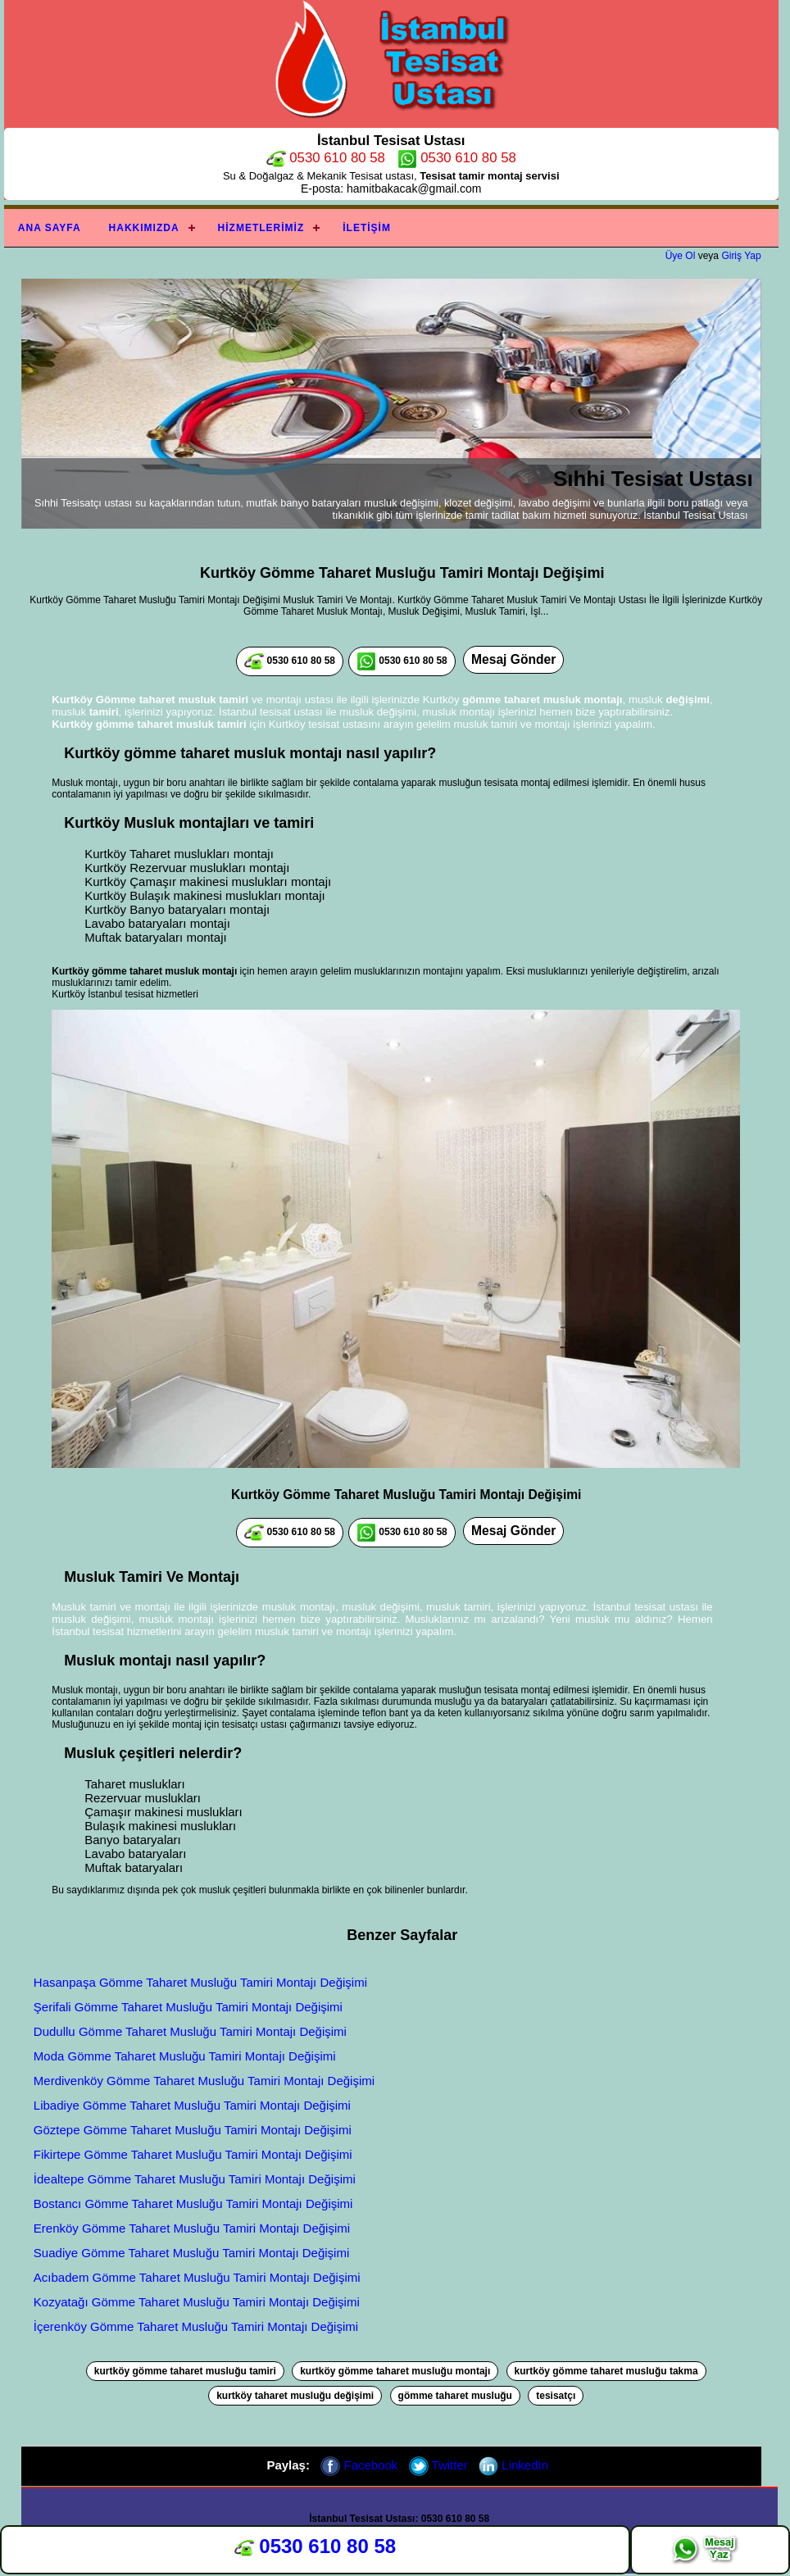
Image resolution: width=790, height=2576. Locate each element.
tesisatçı (555, 2395)
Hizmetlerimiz (261, 228)
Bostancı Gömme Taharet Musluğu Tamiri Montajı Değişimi (193, 2203)
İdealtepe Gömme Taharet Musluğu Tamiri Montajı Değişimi (195, 2179)
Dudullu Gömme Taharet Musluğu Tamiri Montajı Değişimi (190, 2031)
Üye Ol (680, 255)
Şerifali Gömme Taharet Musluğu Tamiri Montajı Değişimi (188, 2007)
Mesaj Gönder (513, 659)
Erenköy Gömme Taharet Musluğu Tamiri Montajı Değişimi (192, 2228)
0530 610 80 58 (325, 158)
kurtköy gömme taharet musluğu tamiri (185, 2371)
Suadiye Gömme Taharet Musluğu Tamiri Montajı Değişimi (191, 2253)
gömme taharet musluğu (455, 2395)
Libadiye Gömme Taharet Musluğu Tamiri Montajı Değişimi (192, 2105)
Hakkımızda (144, 228)
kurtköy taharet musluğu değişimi (295, 2395)
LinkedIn (513, 2465)
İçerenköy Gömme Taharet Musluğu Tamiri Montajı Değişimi (196, 2326)
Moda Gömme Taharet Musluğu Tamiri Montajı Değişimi (185, 2056)
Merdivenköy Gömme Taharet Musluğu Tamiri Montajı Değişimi (204, 2081)
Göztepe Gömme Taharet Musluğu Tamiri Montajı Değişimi (193, 2130)
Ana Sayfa (49, 228)
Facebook (358, 2465)
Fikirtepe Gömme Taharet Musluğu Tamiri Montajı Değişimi (193, 2154)
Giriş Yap (740, 255)
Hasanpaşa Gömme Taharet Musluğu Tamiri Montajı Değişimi (200, 1982)
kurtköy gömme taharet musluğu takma (606, 2371)
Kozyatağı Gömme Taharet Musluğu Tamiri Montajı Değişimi (197, 2302)
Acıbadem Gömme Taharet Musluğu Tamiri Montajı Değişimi (197, 2277)
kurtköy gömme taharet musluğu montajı (395, 2371)
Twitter (438, 2465)
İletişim (367, 228)
